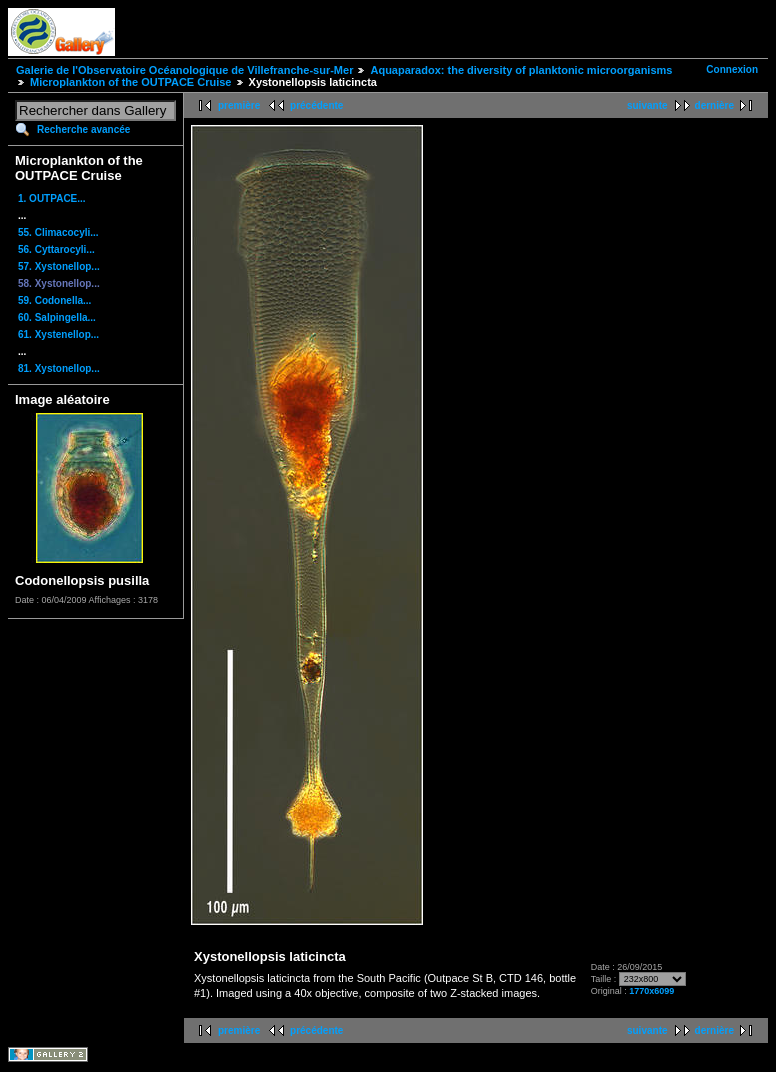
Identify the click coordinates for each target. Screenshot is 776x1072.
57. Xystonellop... (59, 266)
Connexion (732, 69)
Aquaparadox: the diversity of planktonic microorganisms (521, 70)
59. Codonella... (54, 300)
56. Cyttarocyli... (56, 249)
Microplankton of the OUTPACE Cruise (130, 82)
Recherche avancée (83, 129)
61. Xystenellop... (58, 334)
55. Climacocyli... (58, 232)
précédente (316, 105)
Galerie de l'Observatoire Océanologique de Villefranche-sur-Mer (184, 70)
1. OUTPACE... (52, 198)
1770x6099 (651, 991)
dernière (714, 105)
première (239, 105)
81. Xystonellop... (59, 368)
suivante (647, 105)
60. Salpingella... (57, 317)
